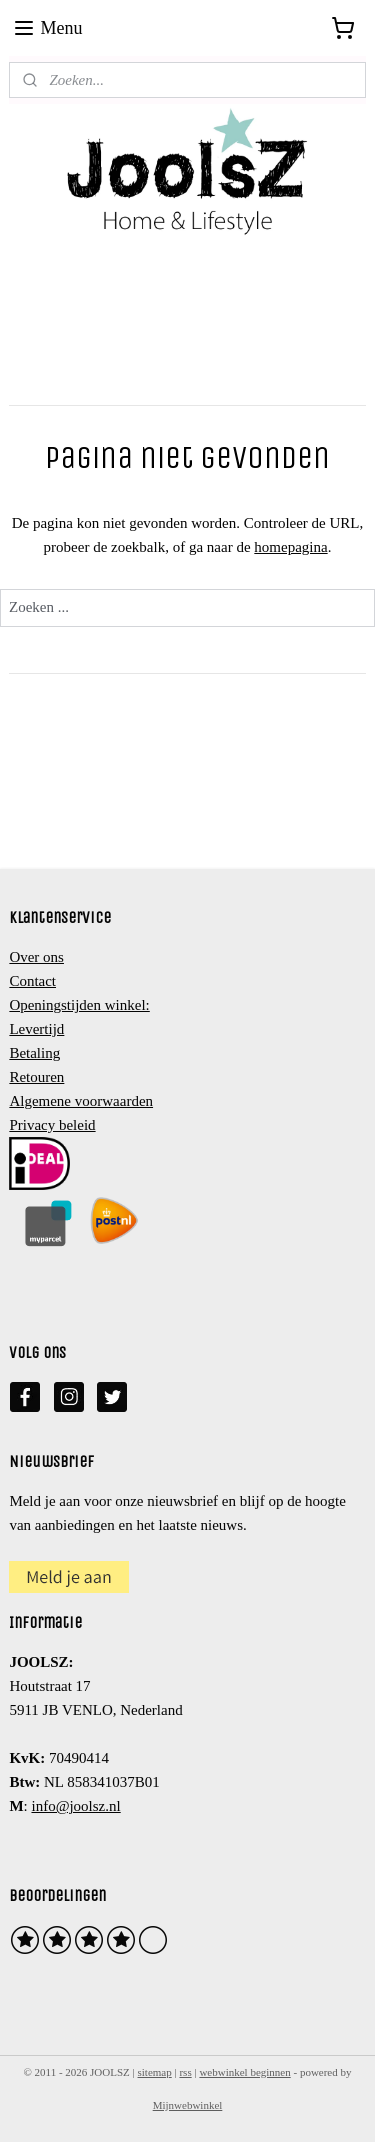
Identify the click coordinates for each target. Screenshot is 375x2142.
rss (185, 2072)
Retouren (36, 1077)
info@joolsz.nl (75, 1806)
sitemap (155, 2072)
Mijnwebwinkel (188, 2105)
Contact (32, 981)
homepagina (290, 547)
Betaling (34, 1053)
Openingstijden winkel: (79, 1005)
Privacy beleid (52, 1125)
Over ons (36, 957)
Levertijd (36, 1029)
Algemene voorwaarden (81, 1101)
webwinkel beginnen (244, 2072)
